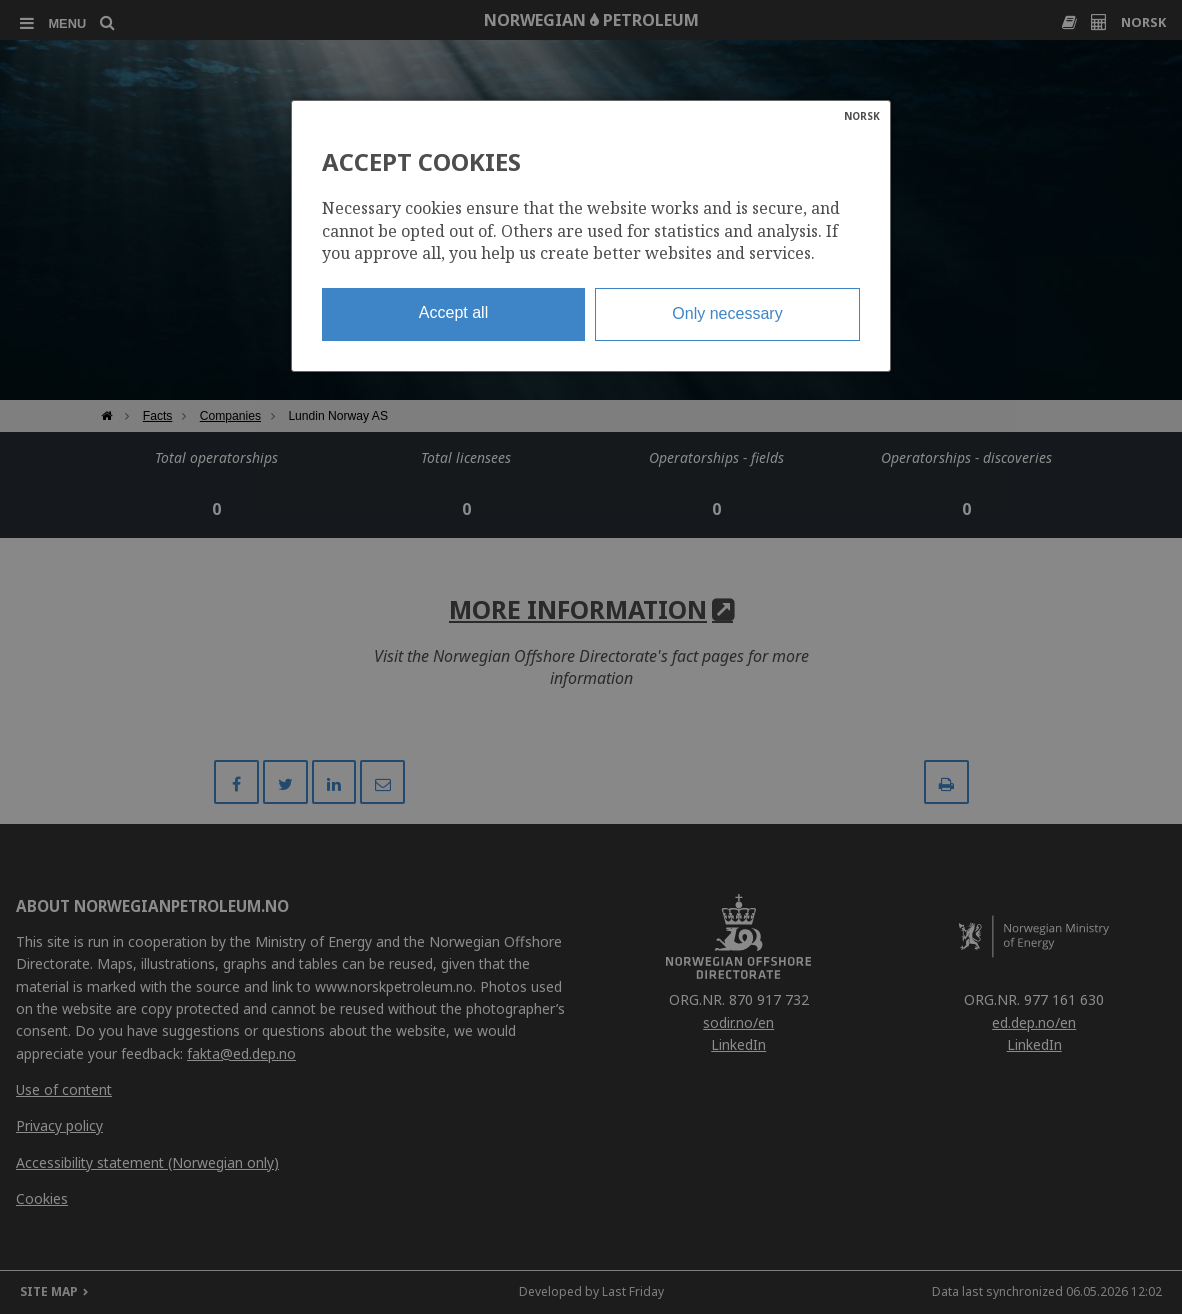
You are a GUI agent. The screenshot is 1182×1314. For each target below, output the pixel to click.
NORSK (862, 116)
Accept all (453, 312)
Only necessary (727, 313)
